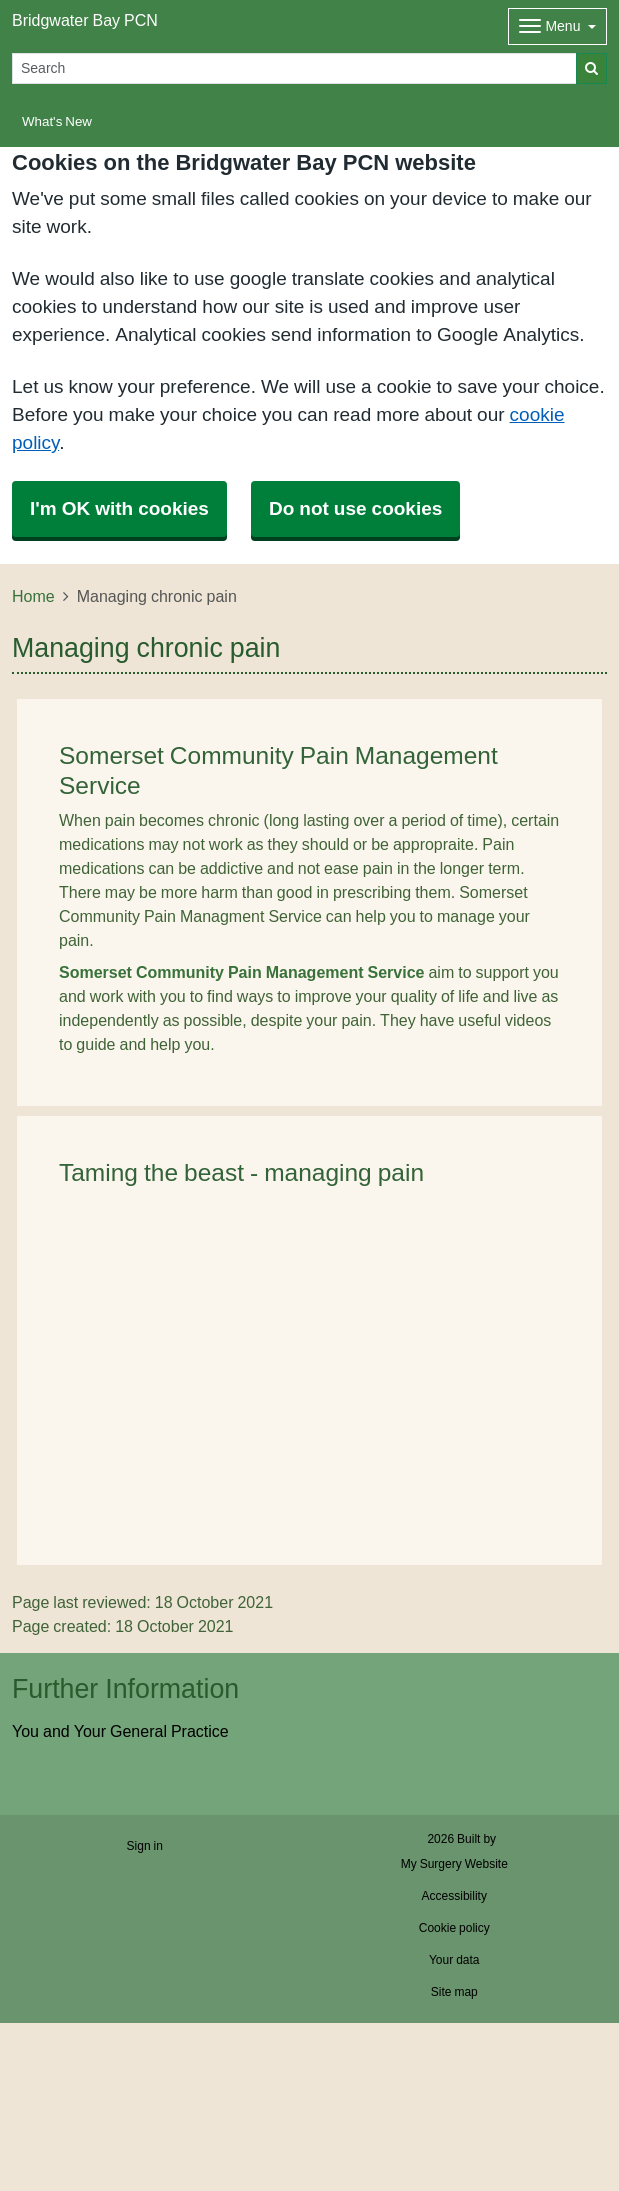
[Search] (294, 68)
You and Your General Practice (120, 1731)
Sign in (145, 1846)
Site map (454, 1992)
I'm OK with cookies (119, 508)
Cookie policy (454, 1928)
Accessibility (454, 1896)
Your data (454, 1960)
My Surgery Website (454, 1864)
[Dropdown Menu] (557, 26)
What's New (57, 121)
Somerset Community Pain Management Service (241, 972)
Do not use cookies (355, 508)
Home (33, 596)
